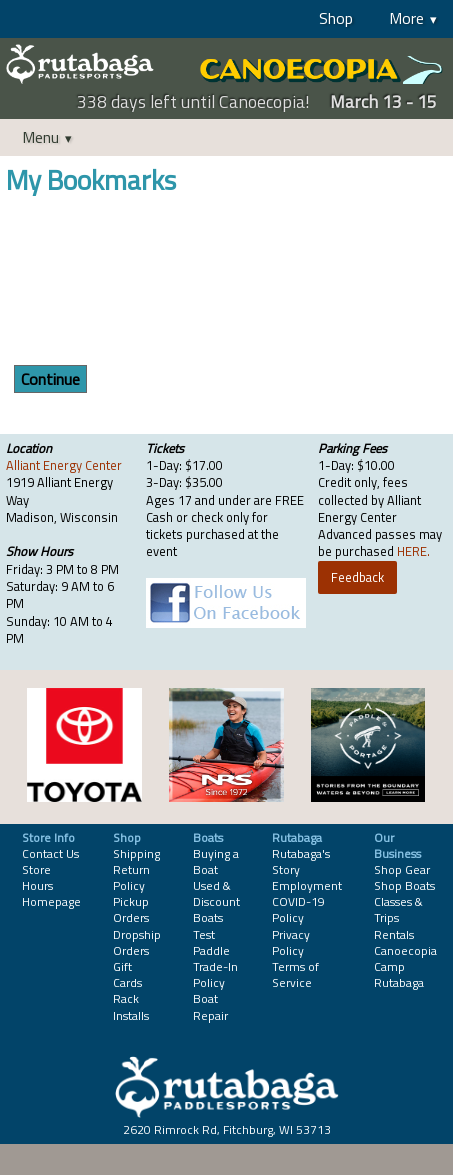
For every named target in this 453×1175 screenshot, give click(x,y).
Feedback (357, 577)
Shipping (136, 853)
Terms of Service (295, 974)
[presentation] (158, 283)
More (406, 18)
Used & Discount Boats (216, 901)
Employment (307, 885)
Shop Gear (402, 869)
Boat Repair (210, 1006)
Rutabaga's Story (301, 861)
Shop (336, 18)
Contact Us (50, 853)
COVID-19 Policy (298, 909)
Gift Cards (127, 974)
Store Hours (37, 877)
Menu (40, 137)
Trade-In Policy (215, 974)
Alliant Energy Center (64, 465)
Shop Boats (404, 885)
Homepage (51, 901)
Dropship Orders (137, 942)
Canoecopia (405, 950)
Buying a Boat (216, 861)
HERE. (413, 551)
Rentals (394, 934)
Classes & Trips (398, 909)
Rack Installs (131, 1006)
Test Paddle (211, 942)
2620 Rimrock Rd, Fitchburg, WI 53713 (227, 1129)
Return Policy (131, 877)
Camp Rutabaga (399, 974)
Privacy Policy (291, 942)
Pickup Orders (131, 909)
